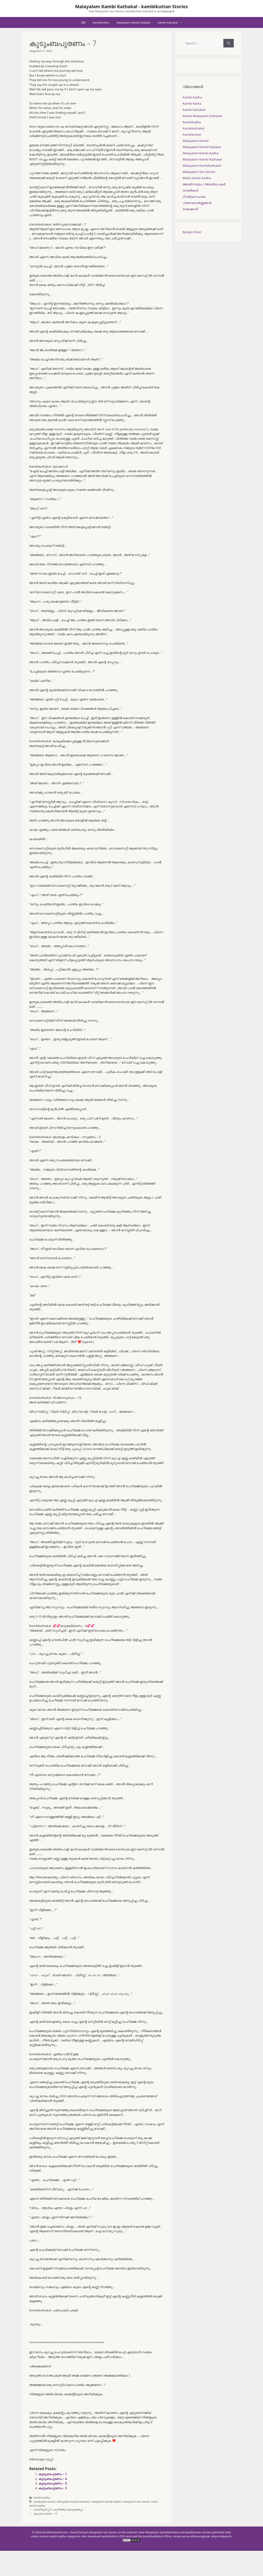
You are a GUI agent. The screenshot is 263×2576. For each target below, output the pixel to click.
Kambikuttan (101, 22)
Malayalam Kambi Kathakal (202, 159)
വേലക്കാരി (190, 209)
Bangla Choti (192, 232)
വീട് (83, 22)
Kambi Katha (192, 103)
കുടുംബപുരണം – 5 (53, 2483)
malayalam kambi (44, 2501)
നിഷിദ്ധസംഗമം (194, 196)
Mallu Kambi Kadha (197, 178)
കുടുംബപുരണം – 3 (53, 2488)
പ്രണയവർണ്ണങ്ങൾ (197, 203)
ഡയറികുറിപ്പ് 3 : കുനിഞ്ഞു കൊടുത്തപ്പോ (58, 2509)
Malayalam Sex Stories (199, 172)
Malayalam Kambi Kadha (201, 153)
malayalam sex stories (136, 2501)
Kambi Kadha (41, 2497)
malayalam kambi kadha (106, 2501)
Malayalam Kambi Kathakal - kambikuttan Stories (131, 6)
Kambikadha (192, 122)
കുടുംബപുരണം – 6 (45, 2513)
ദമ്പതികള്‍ (190, 190)
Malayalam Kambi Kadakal (133, 22)
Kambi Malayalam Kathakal (202, 116)
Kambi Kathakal (172, 22)
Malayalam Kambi (196, 141)
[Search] (228, 43)
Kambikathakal (193, 128)
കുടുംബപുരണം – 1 (53, 2474)
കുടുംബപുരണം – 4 (53, 2479)
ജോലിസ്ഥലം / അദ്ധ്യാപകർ (204, 184)
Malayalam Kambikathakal (202, 165)
